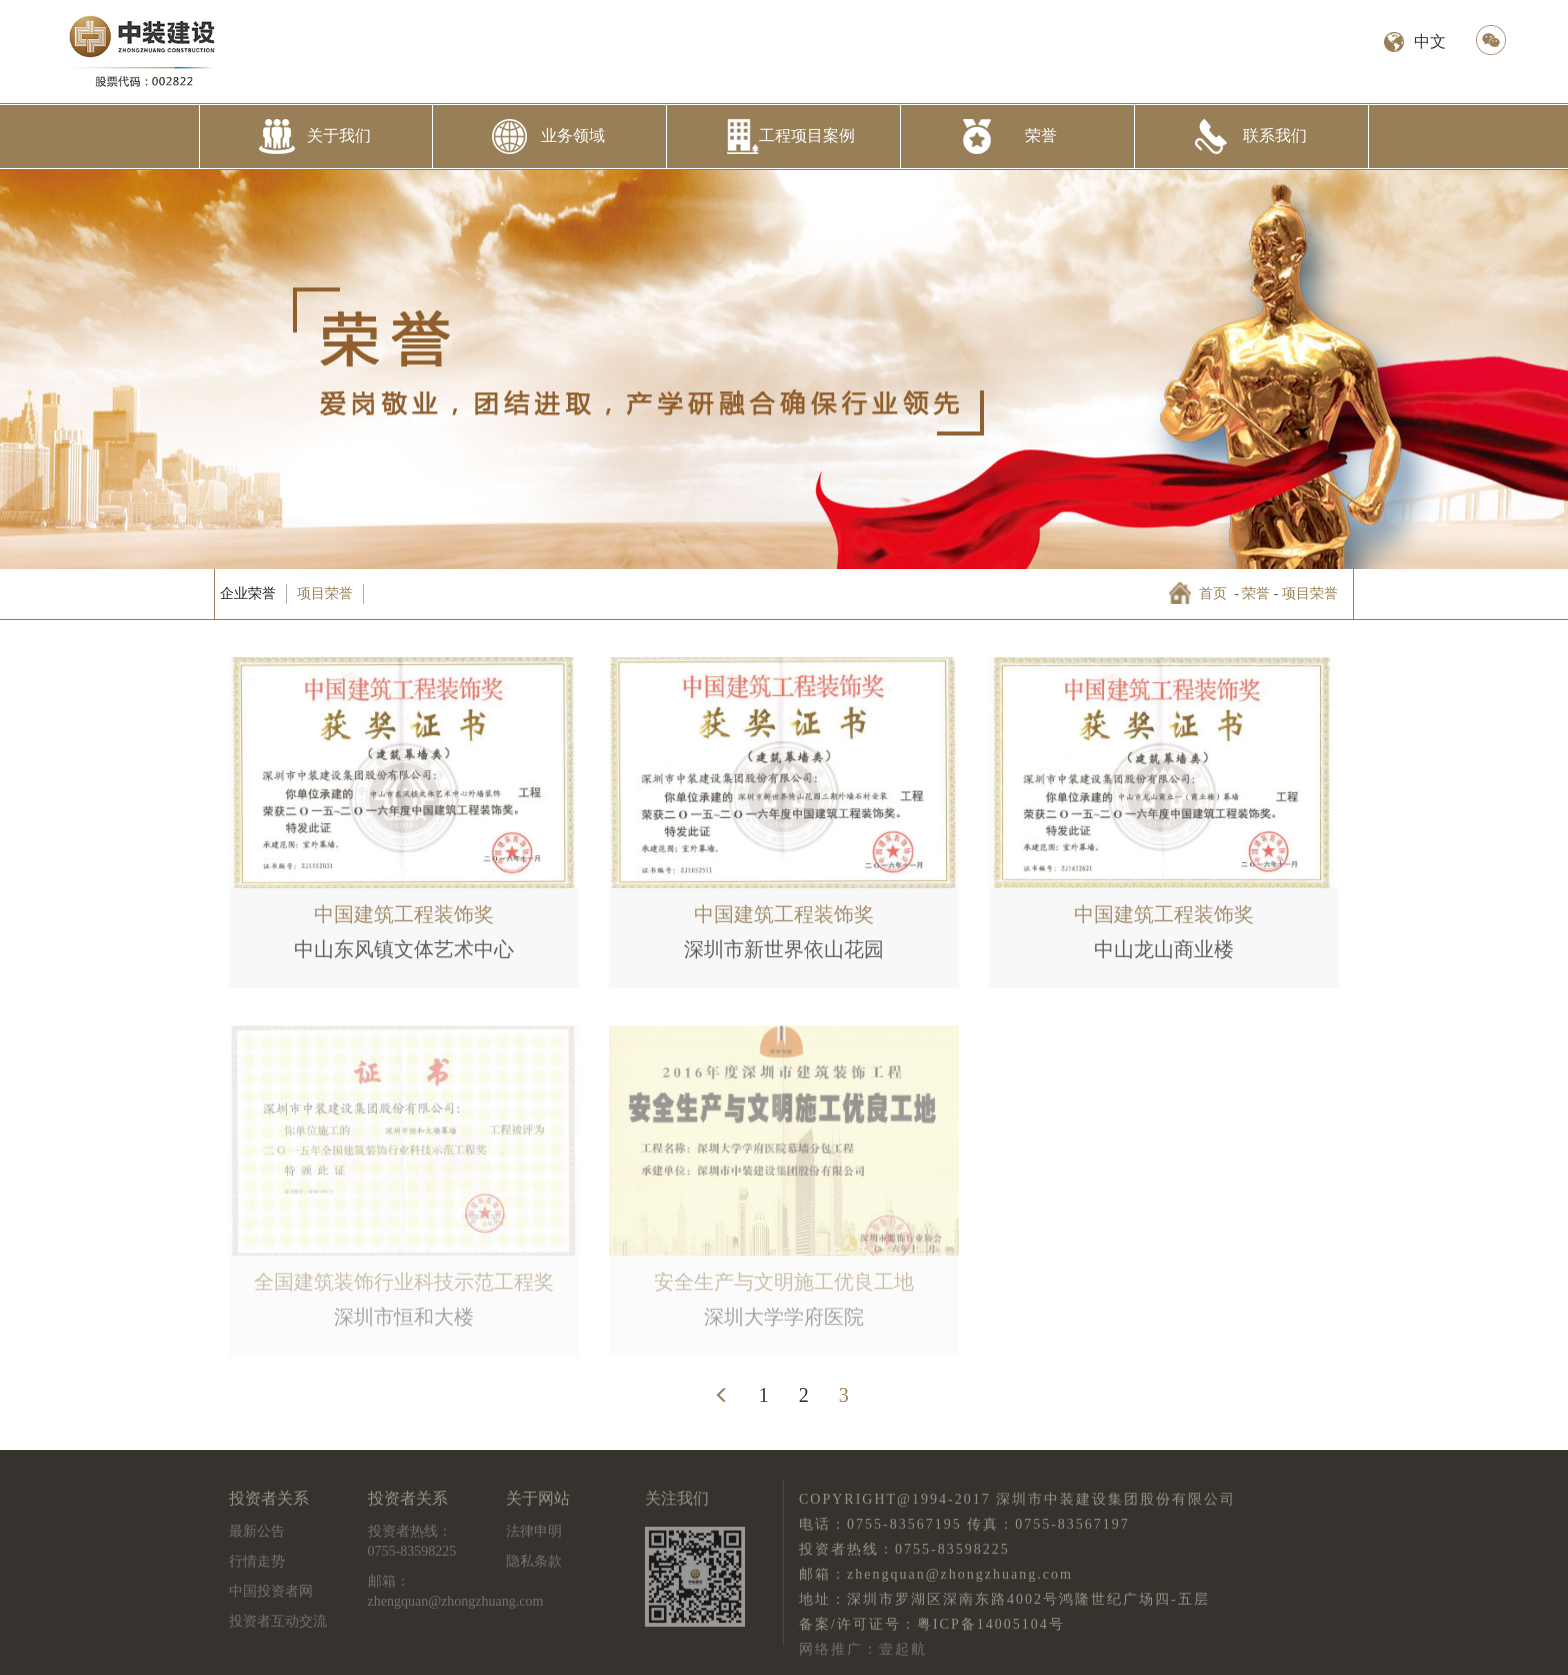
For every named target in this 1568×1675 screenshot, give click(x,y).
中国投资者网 (271, 1596)
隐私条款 (534, 1566)
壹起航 (903, 1653)
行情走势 (257, 1566)
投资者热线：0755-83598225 (412, 1546)
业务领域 (573, 135)
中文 (1430, 41)
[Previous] (722, 1395)
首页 (1213, 593)
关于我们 (339, 135)
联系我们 (1275, 135)
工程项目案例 (807, 135)
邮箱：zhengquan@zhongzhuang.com (456, 1596)
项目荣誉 (325, 593)
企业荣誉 (248, 593)
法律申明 (534, 1536)
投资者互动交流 (278, 1626)
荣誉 (1041, 135)
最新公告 (257, 1536)
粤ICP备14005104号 (991, 1628)
